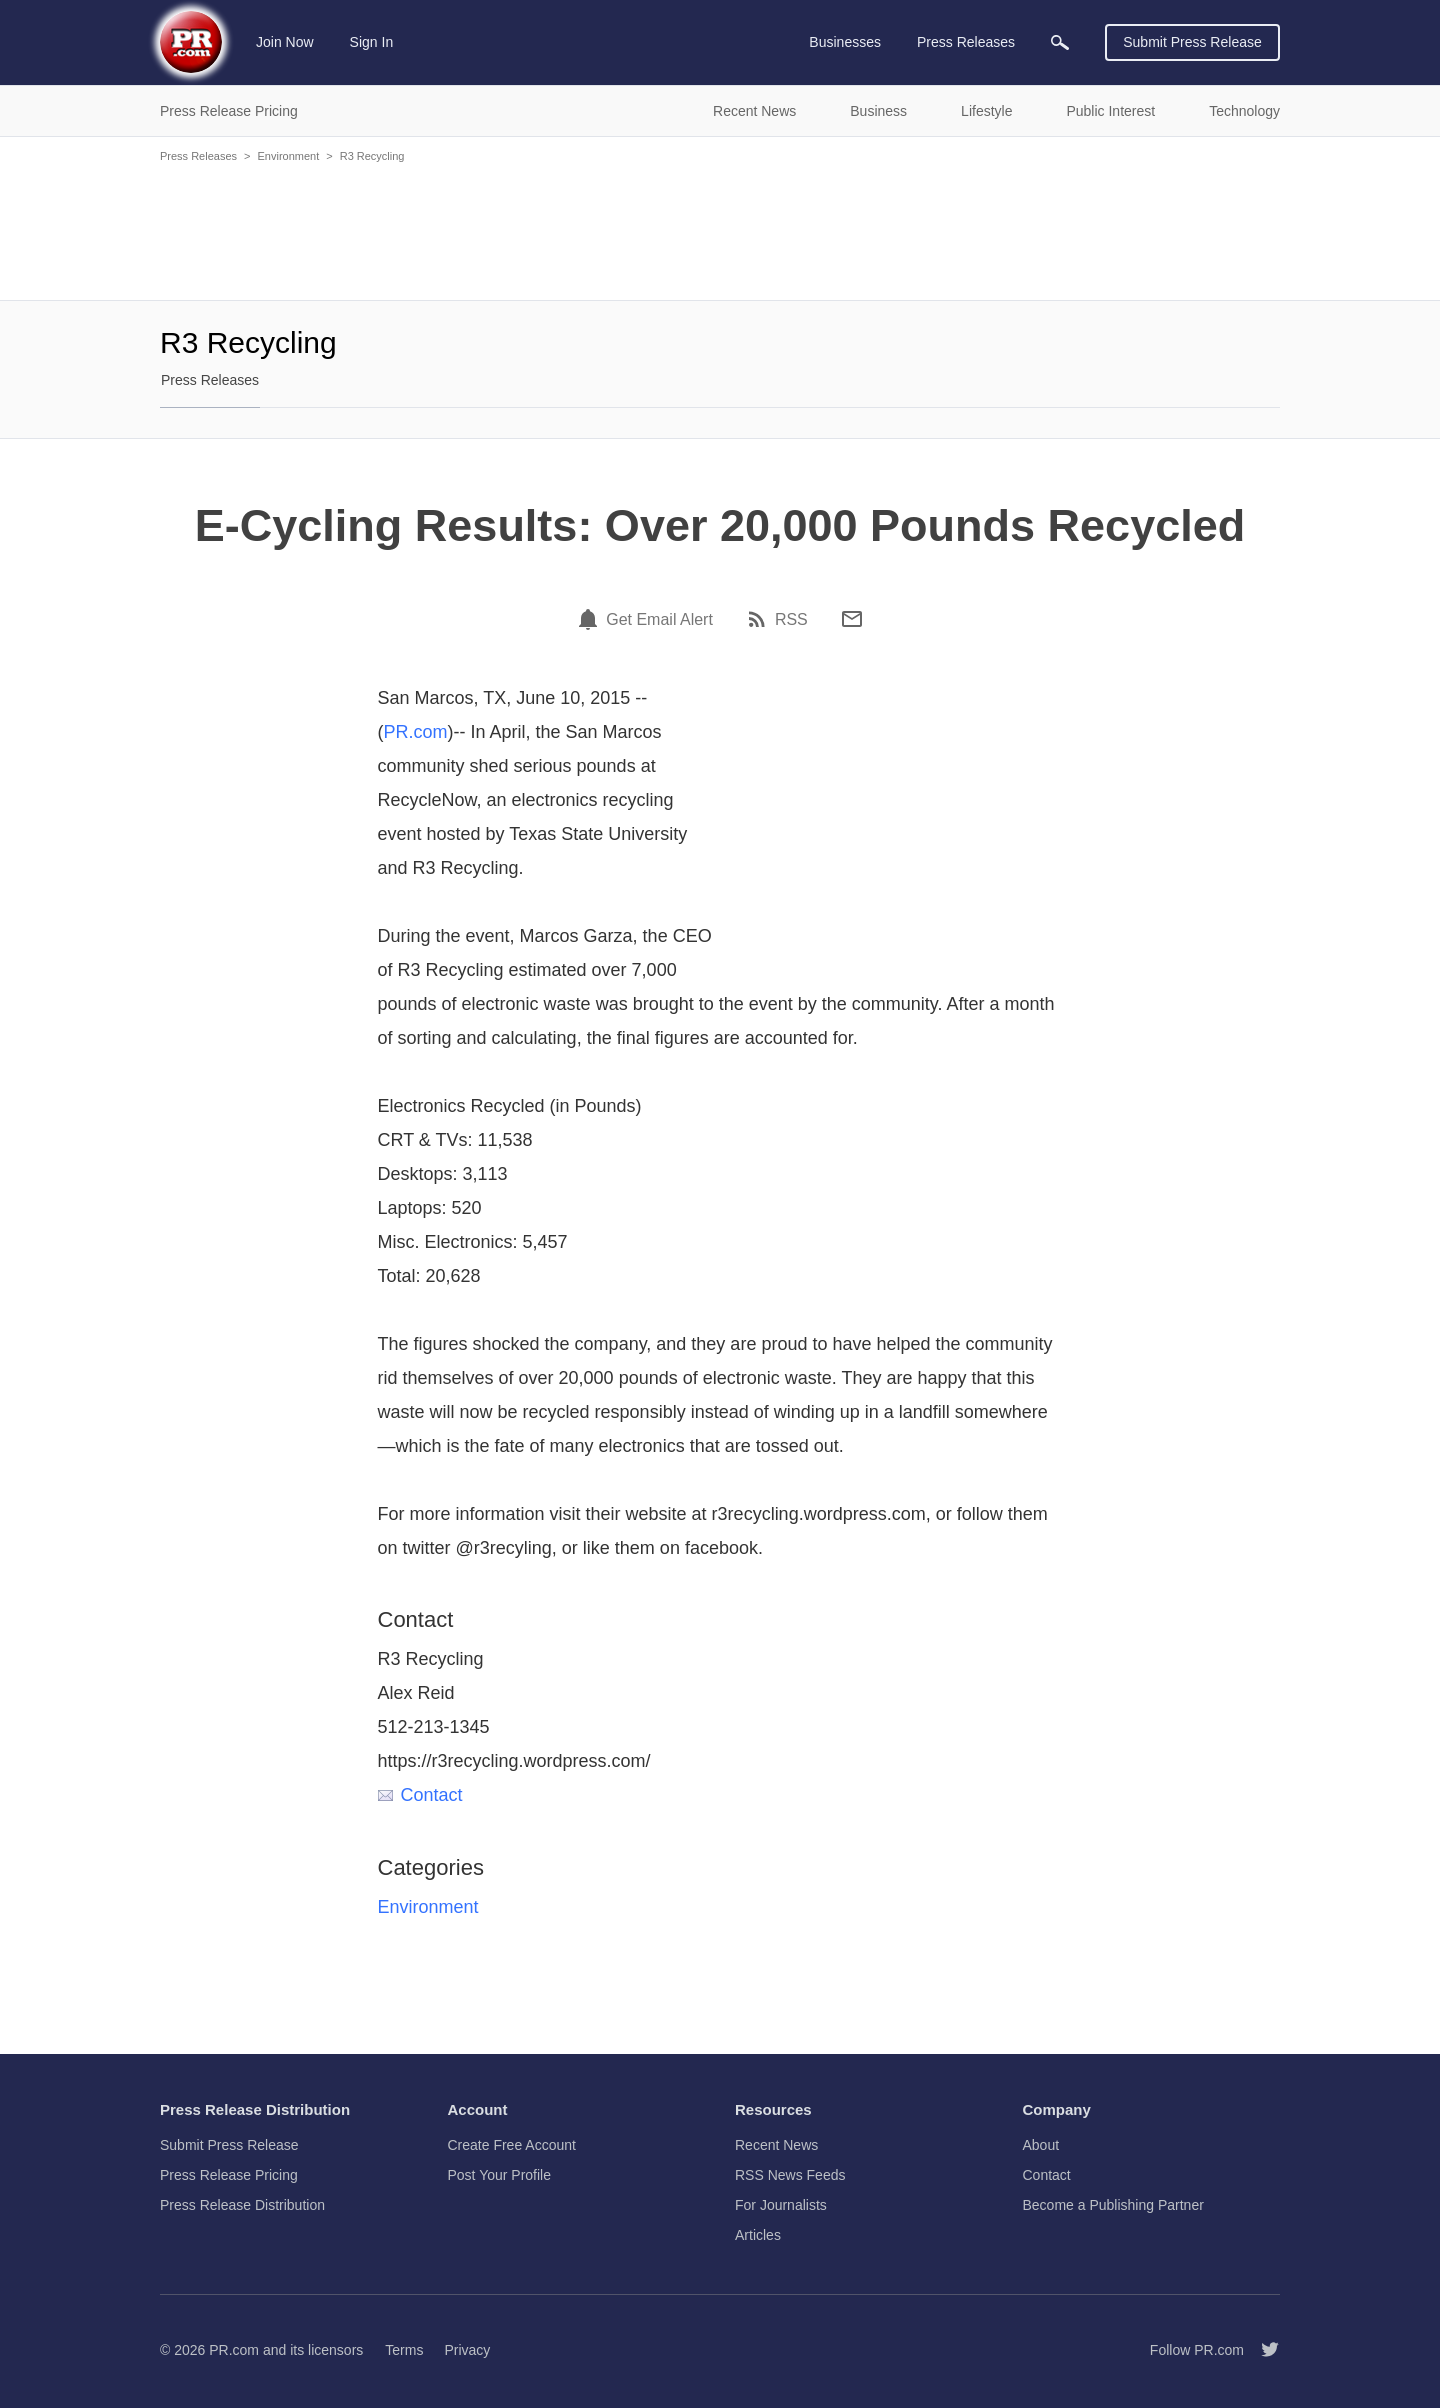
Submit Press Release (1192, 42)
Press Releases (198, 156)
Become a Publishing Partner (1113, 2205)
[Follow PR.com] (1262, 2350)
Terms (404, 2350)
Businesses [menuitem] (845, 42)
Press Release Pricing (229, 2175)
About (1041, 2145)
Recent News (776, 2145)
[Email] (852, 619)
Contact (420, 1795)
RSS (791, 620)
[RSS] (760, 619)
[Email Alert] (591, 619)
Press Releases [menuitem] (966, 42)
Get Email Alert (659, 620)
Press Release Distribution (242, 2205)
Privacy (467, 2350)
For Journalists (781, 2205)
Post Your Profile (500, 2175)
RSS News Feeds (790, 2175)
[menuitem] (1060, 42)
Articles (758, 2235)
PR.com (416, 732)
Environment (288, 156)
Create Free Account (512, 2145)
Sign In (372, 42)
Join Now (285, 42)
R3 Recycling (372, 156)
